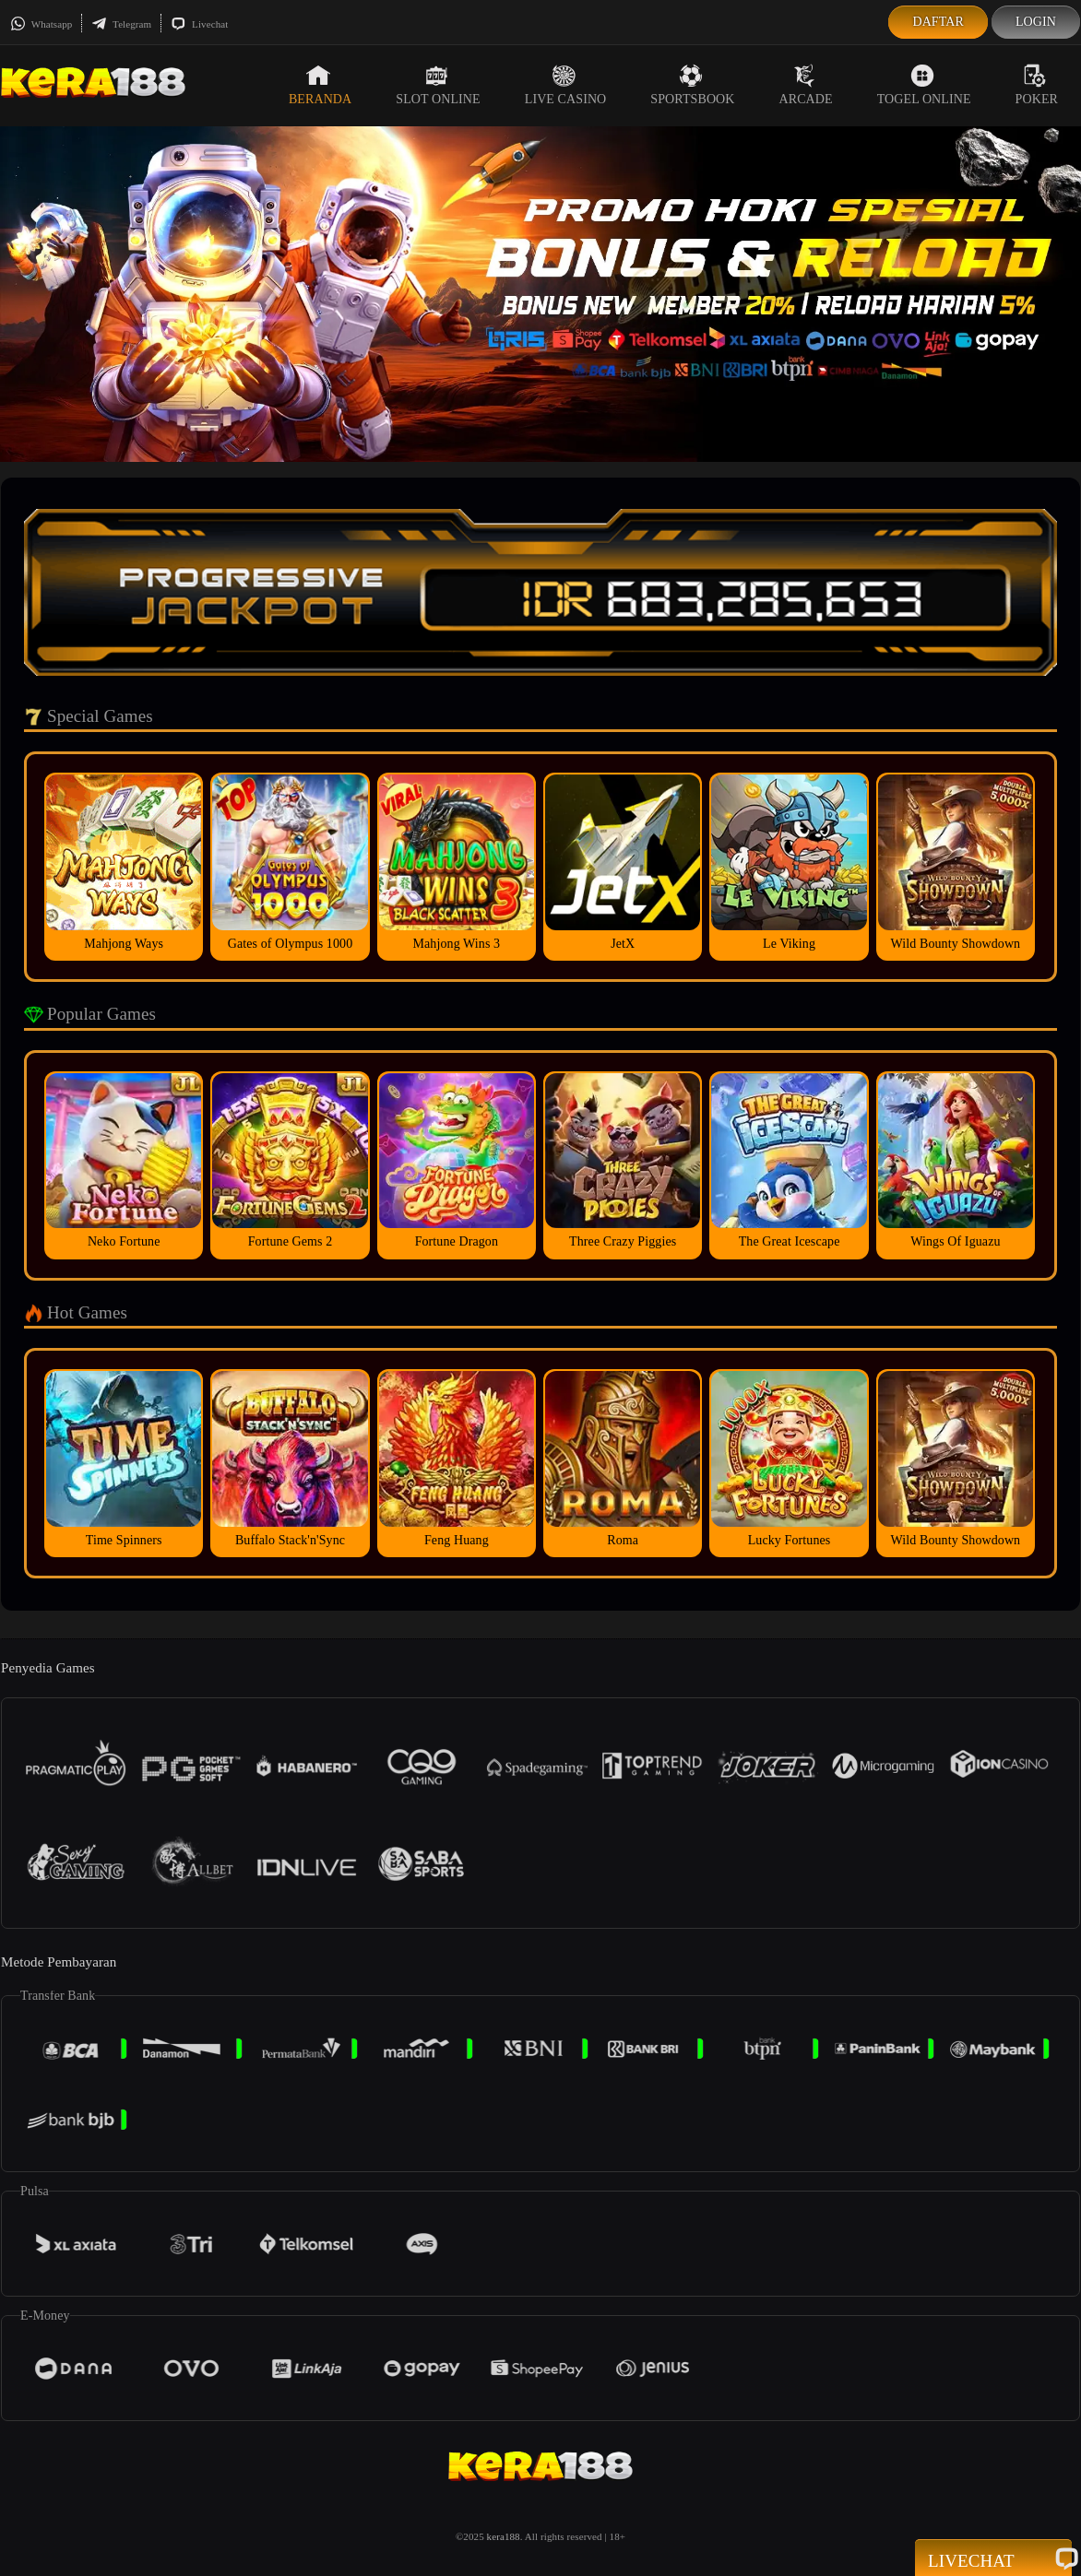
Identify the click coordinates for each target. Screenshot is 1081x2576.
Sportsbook (692, 85)
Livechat (199, 24)
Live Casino (566, 85)
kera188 (503, 2536)
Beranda (320, 85)
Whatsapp (41, 24)
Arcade (806, 85)
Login (1036, 22)
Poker (1037, 85)
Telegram (121, 24)
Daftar (938, 22)
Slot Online (438, 85)
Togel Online (924, 85)
